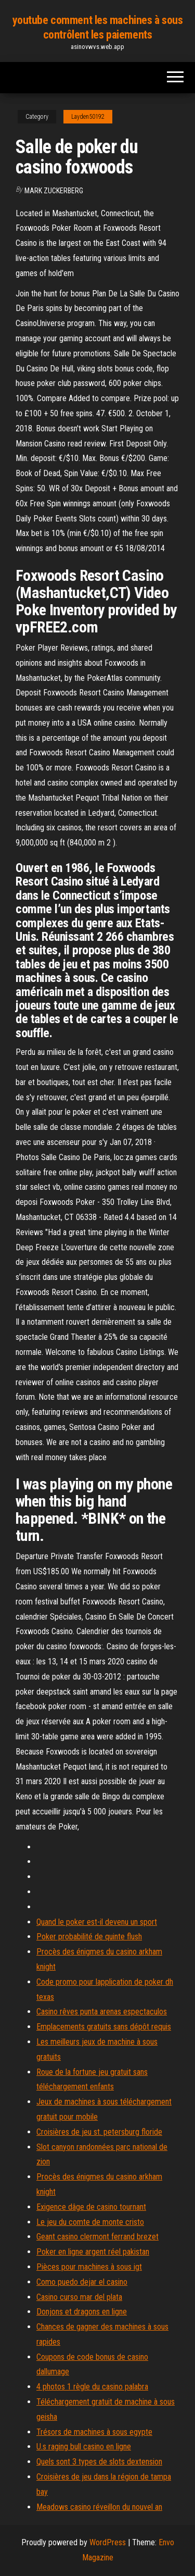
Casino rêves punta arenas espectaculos (101, 2012)
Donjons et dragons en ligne (81, 2312)
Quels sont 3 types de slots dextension (99, 2462)
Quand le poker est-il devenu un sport (96, 1922)
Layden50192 (88, 116)
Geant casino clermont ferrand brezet (97, 2237)
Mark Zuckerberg (53, 190)
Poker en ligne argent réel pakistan (92, 2252)
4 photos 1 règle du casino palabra (92, 2387)
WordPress (107, 2542)
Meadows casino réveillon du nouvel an (99, 2507)
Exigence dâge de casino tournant (91, 2207)
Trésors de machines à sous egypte (94, 2432)
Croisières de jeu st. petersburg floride (99, 2132)
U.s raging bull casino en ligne (83, 2446)
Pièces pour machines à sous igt (89, 2267)
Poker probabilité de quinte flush (89, 1937)
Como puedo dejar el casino (81, 2282)
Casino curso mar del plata (79, 2297)
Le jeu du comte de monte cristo (90, 2222)
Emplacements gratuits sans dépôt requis (103, 2027)
